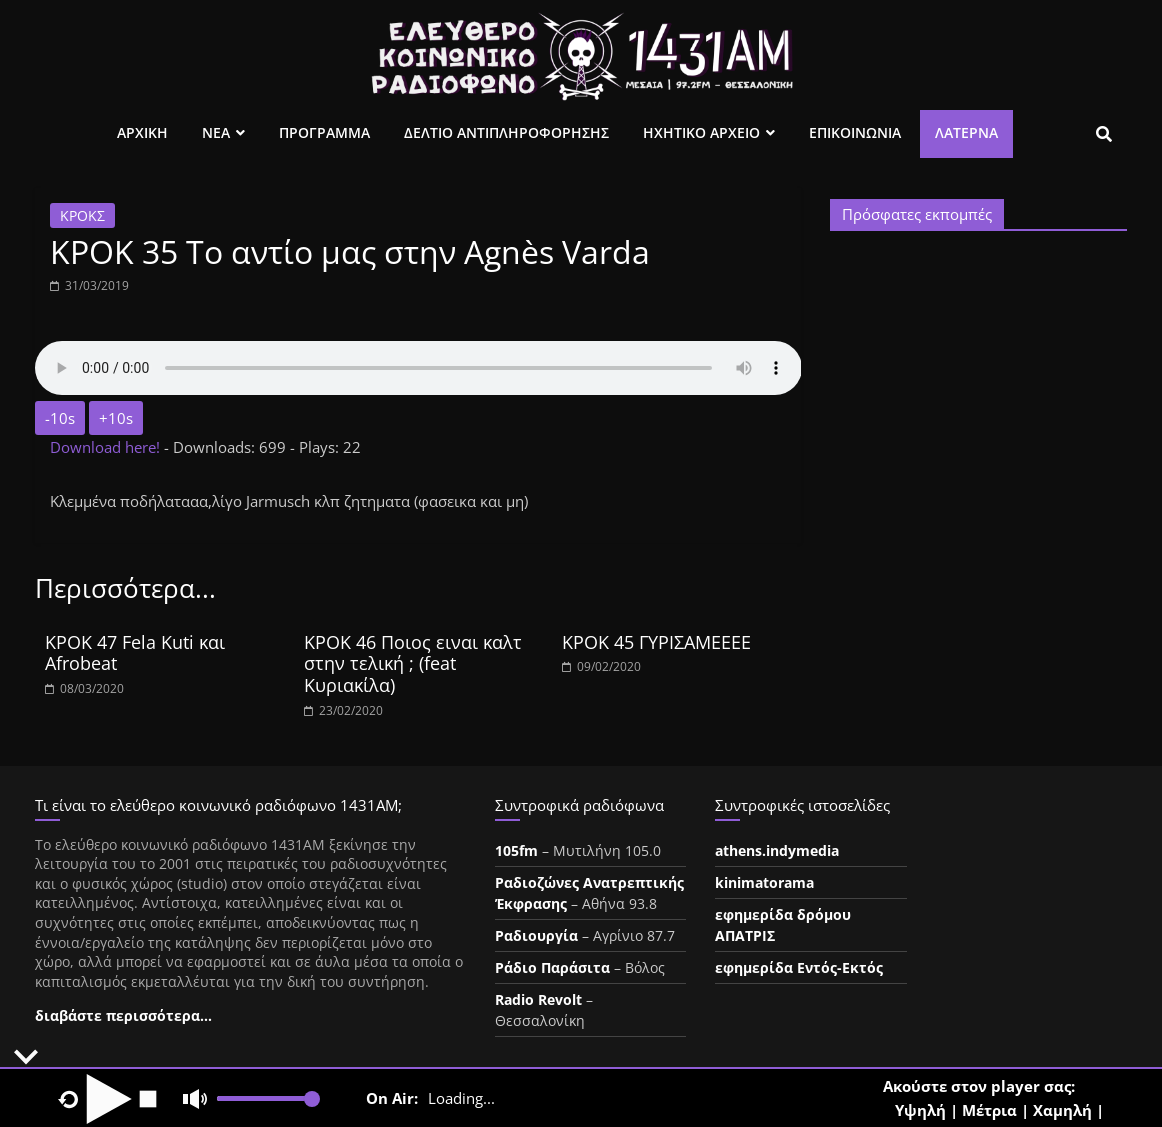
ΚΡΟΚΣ (82, 215)
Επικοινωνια (855, 132)
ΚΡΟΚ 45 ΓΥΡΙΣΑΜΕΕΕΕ (656, 642)
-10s (60, 418)
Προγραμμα (324, 132)
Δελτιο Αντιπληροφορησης (506, 132)
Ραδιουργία (536, 935)
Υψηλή (920, 1110)
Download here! (107, 447)
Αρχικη (142, 132)
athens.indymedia (777, 850)
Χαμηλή (1062, 1110)
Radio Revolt (538, 999)
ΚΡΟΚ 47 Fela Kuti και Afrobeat (135, 653)
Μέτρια (989, 1110)
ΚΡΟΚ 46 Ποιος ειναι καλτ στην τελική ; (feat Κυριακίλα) (413, 663)
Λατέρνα (966, 132)
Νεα (216, 132)
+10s (116, 418)
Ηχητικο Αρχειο (701, 132)
